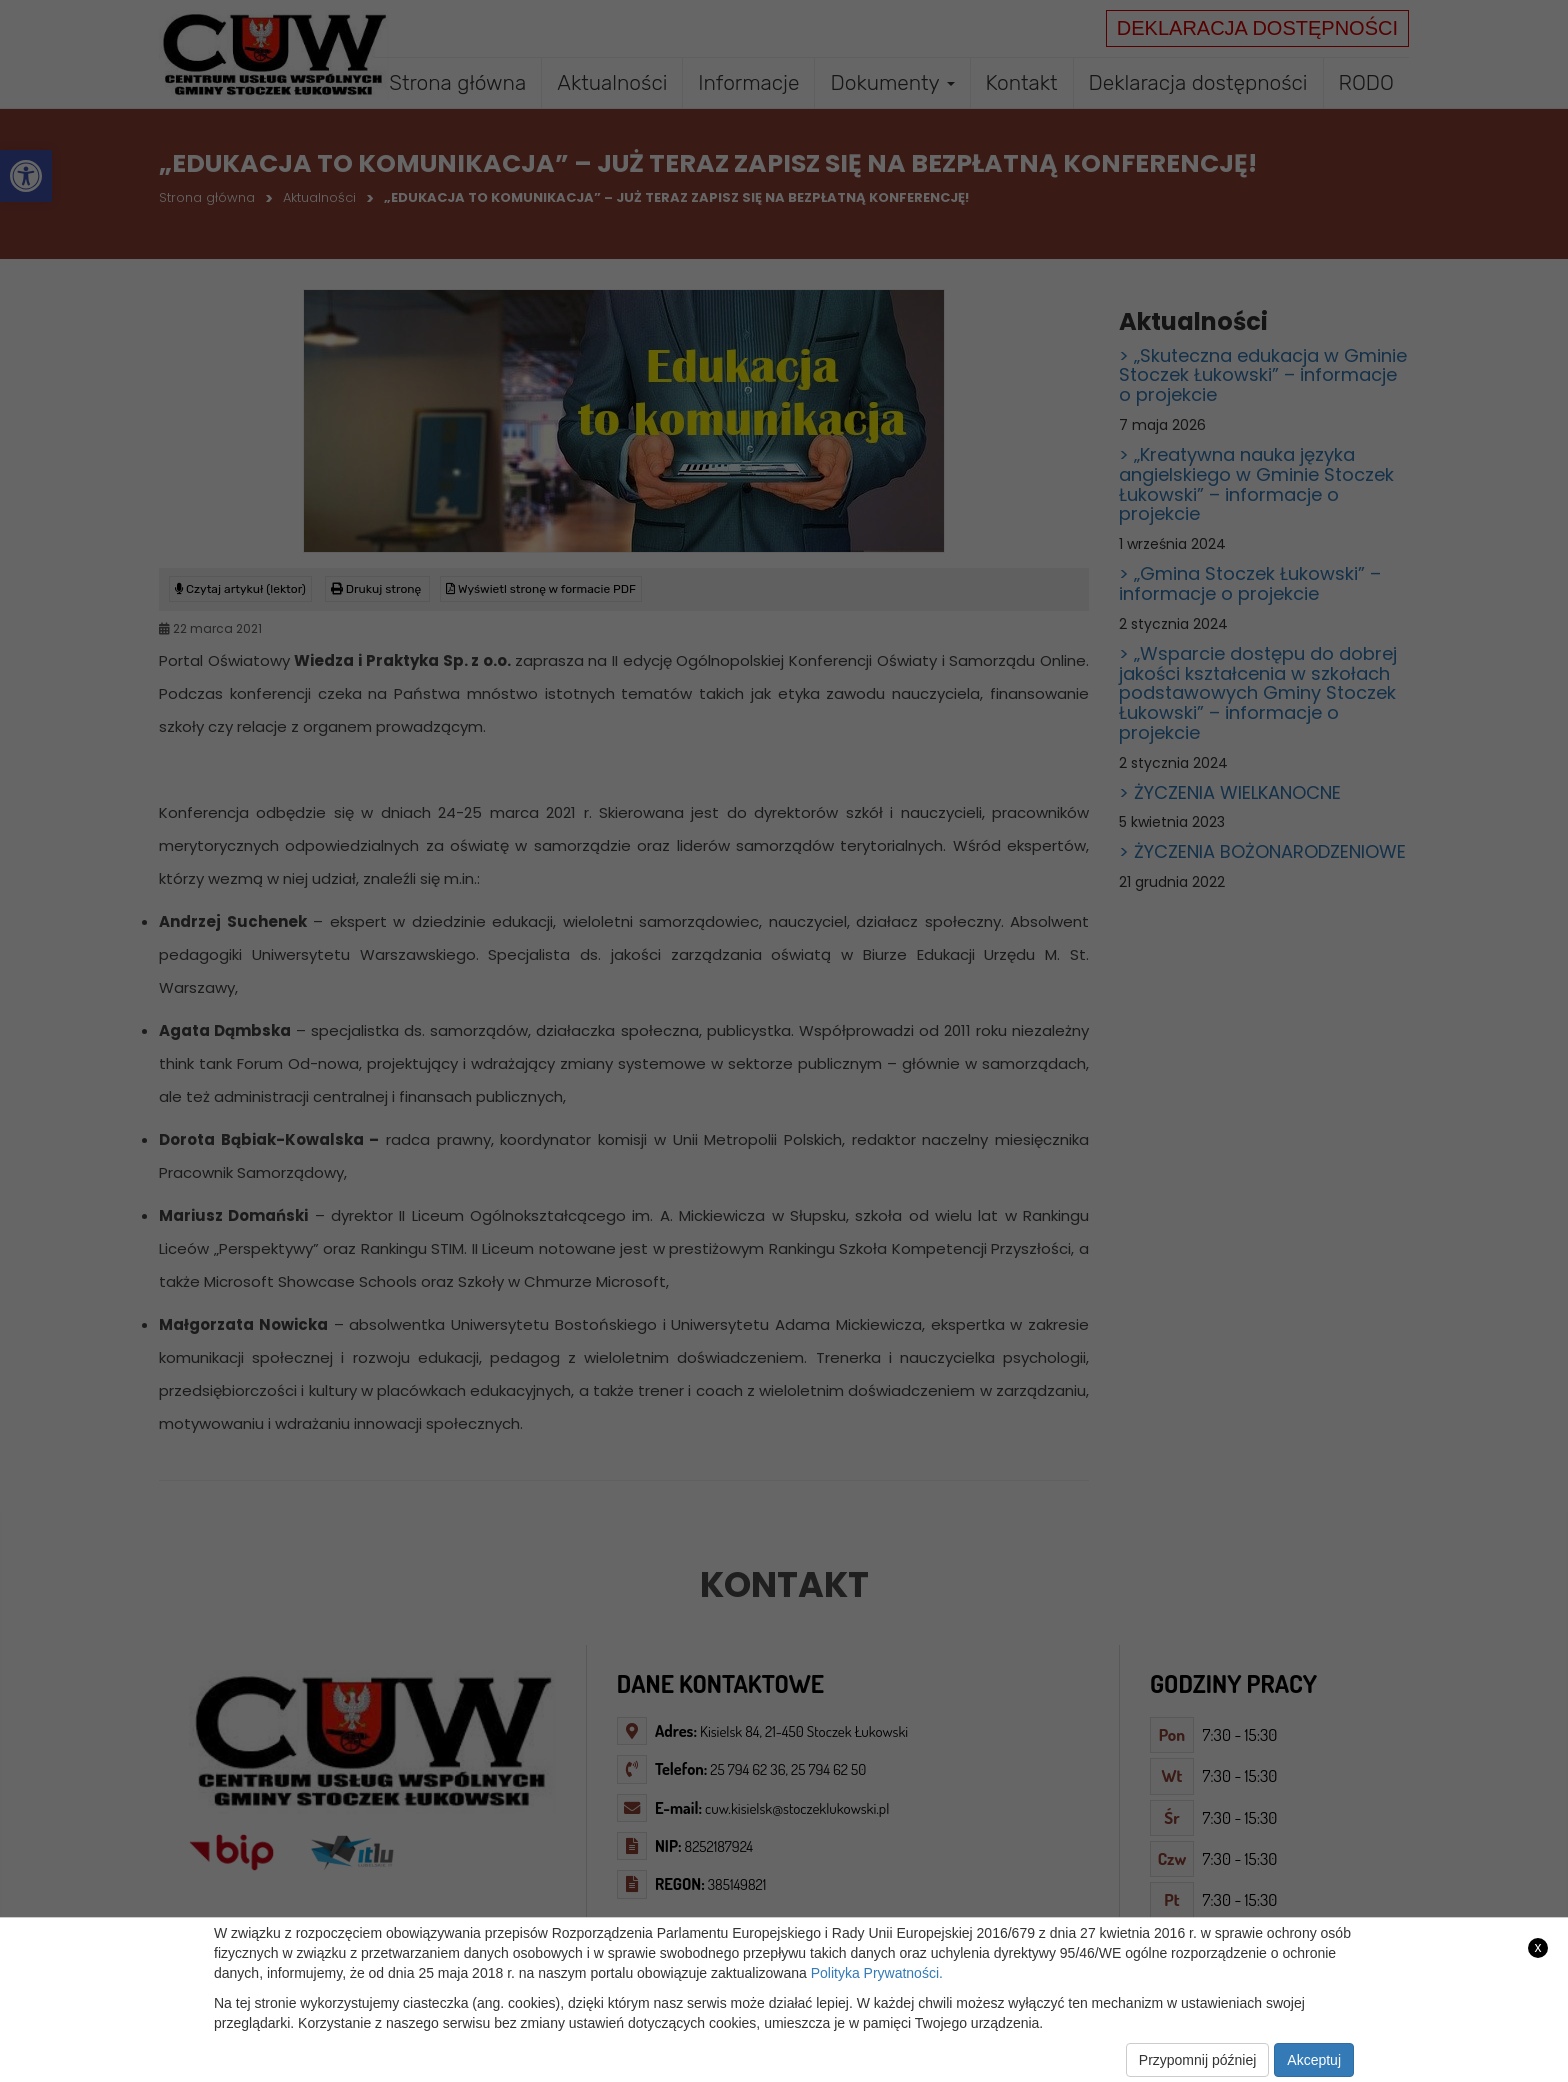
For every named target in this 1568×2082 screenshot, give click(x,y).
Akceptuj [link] (1314, 2060)
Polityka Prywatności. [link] (877, 1973)
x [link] (1538, 1947)
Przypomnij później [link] (1198, 2060)
